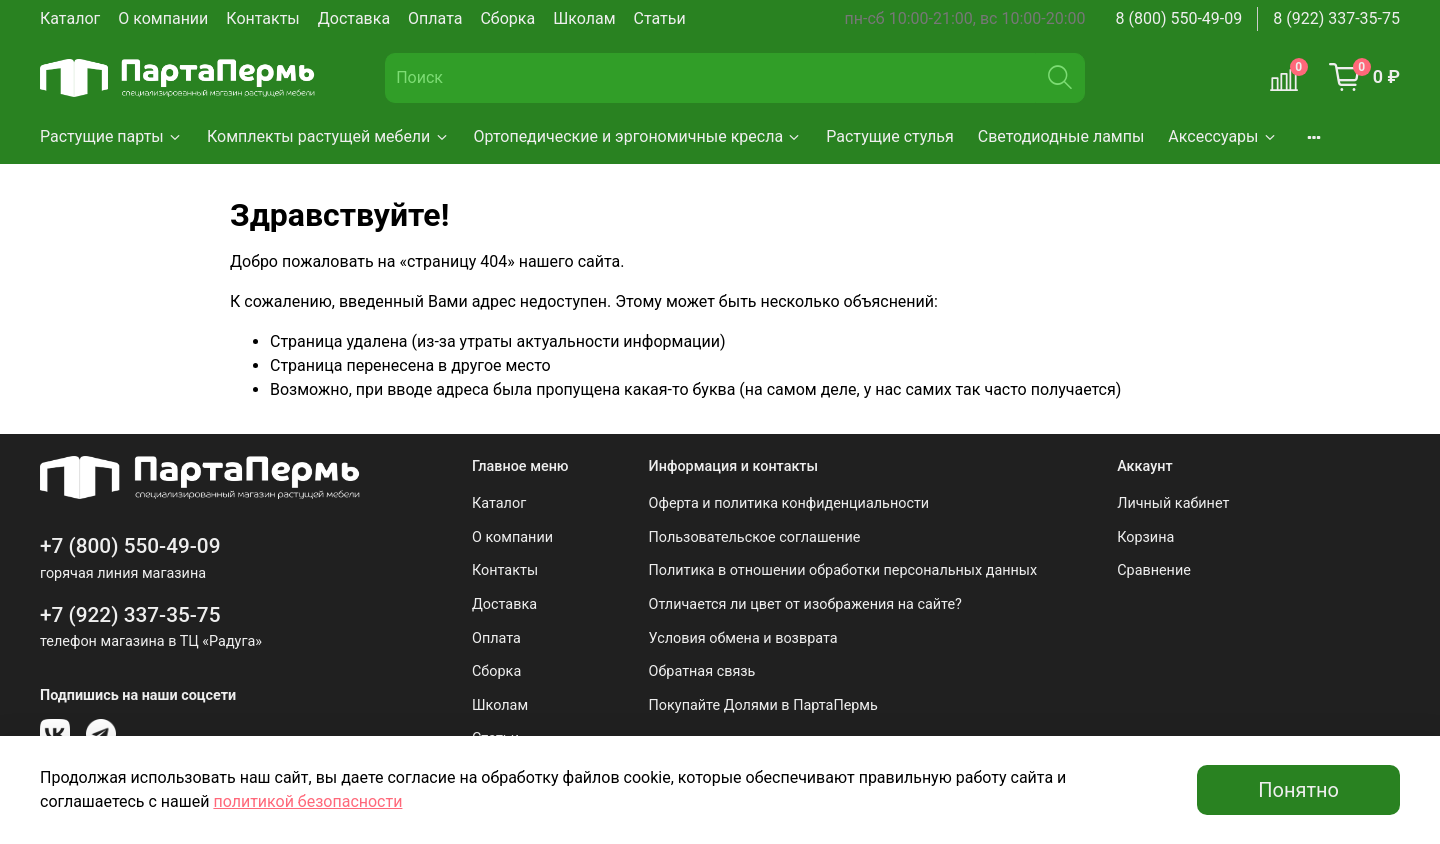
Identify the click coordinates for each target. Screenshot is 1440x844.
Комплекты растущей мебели (328, 136)
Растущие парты (111, 136)
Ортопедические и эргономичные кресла (638, 136)
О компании (163, 18)
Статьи (660, 18)
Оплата (435, 18)
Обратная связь (702, 671)
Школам (584, 18)
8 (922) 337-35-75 (1336, 18)
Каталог (70, 18)
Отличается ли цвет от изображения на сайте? (805, 604)
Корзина (1145, 537)
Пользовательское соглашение (755, 537)
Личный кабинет (1173, 503)
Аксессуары (1222, 136)
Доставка (354, 18)
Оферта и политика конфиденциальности (789, 503)
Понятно (1298, 790)
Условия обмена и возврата (743, 638)
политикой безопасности (307, 801)
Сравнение (1154, 570)
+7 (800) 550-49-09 (130, 546)
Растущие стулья (890, 136)
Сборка (507, 18)
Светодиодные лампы (1061, 136)
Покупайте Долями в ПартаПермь (763, 705)
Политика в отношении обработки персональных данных (843, 570)
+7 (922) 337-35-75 (130, 615)
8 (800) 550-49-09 (1179, 18)
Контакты (262, 18)
